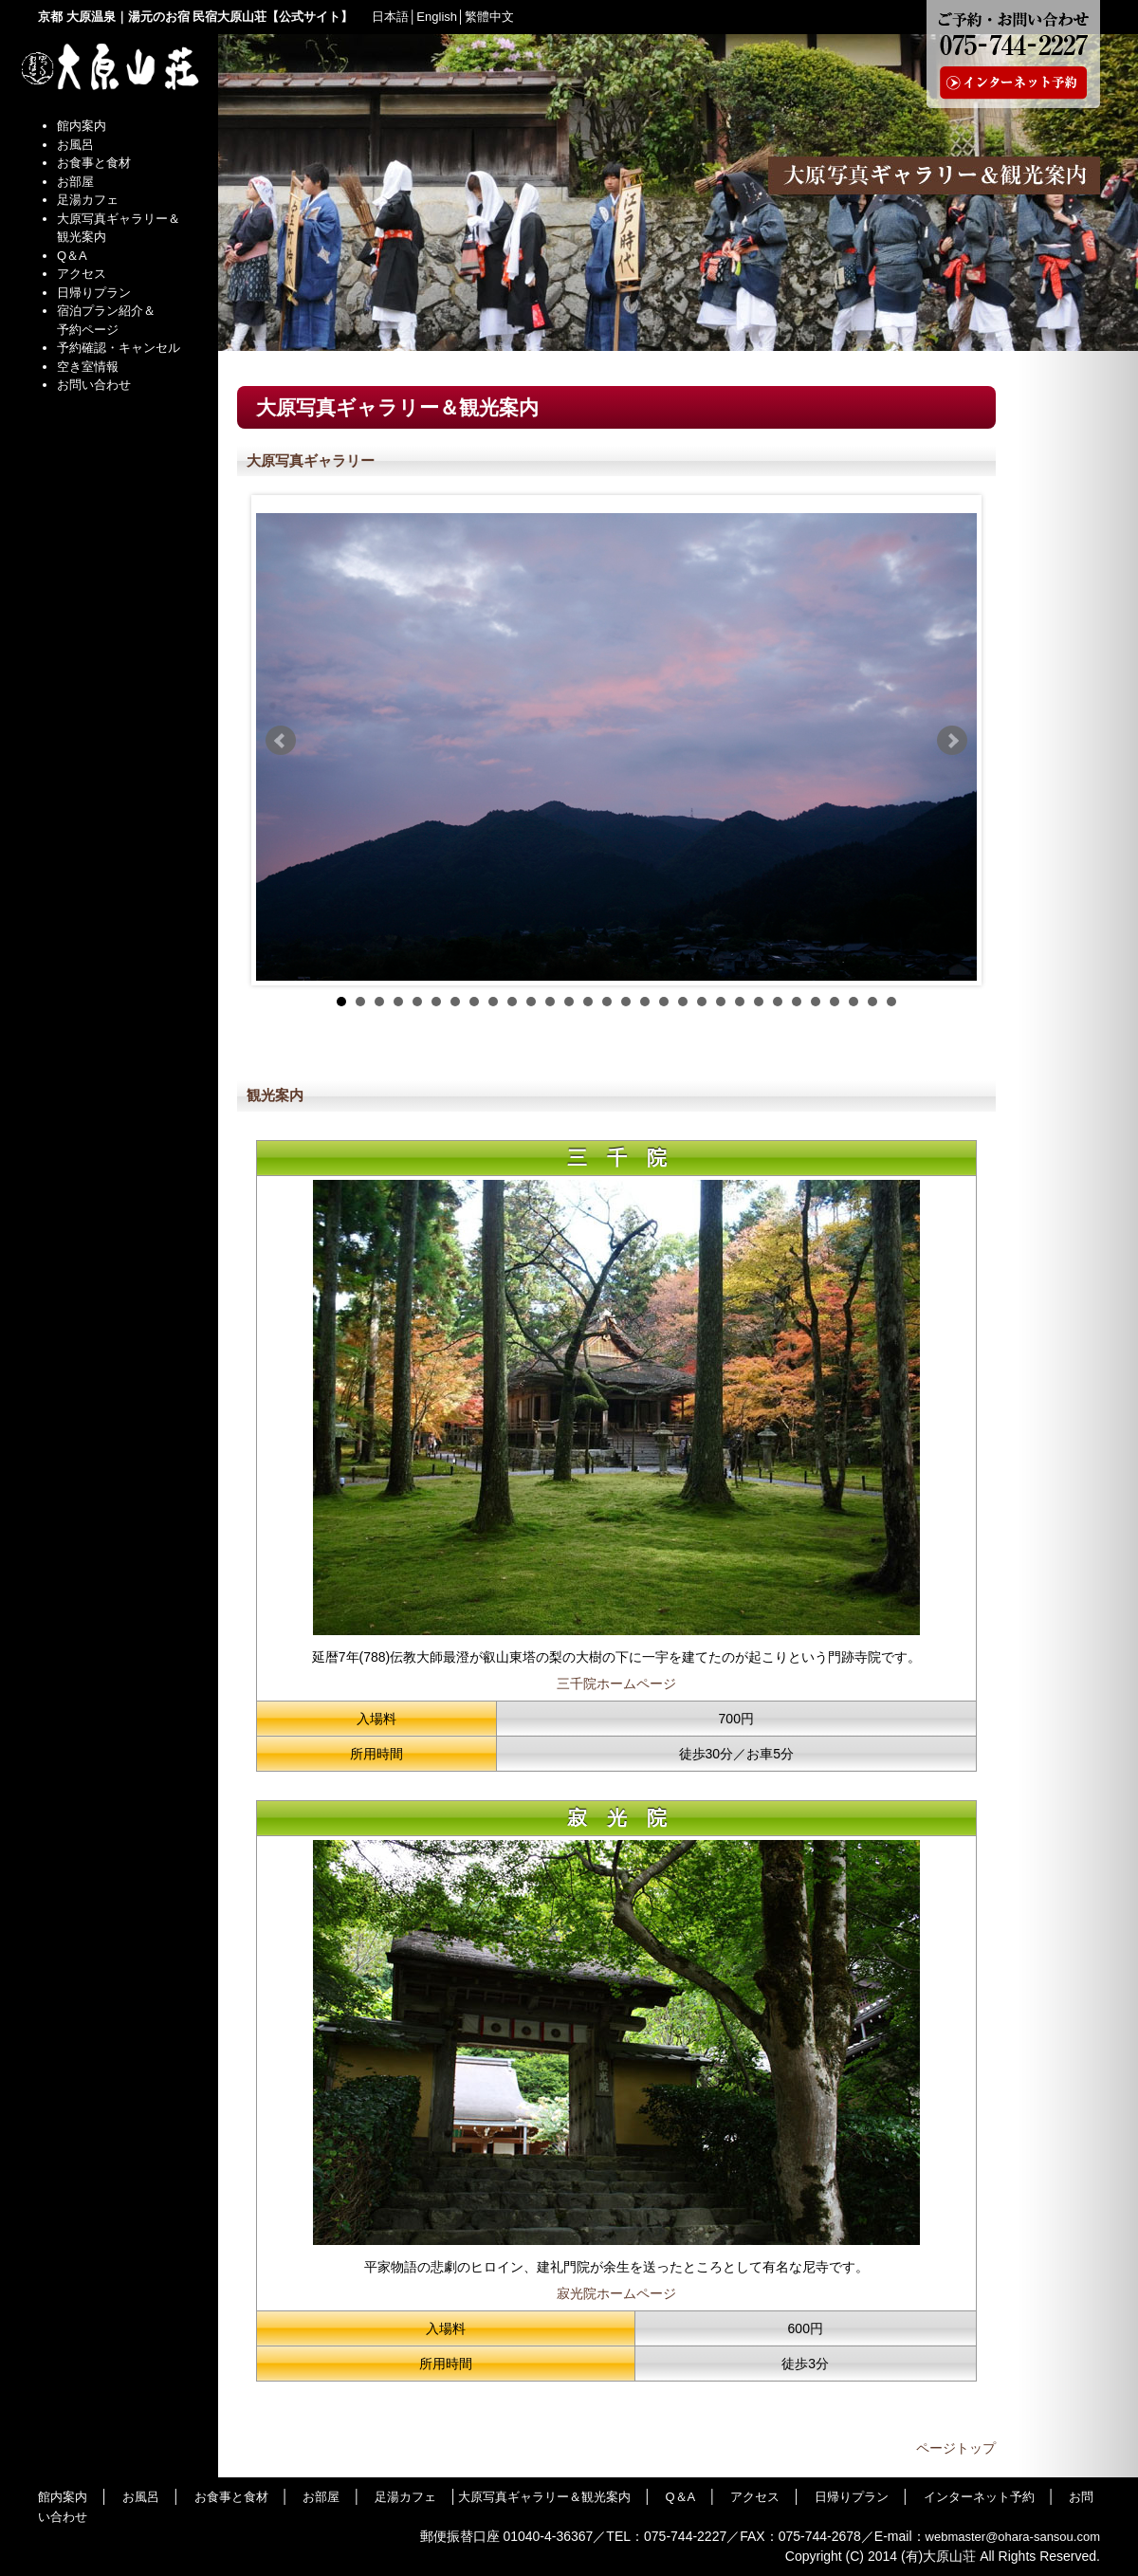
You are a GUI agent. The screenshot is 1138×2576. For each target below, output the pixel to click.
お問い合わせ (94, 384)
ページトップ (956, 2448)
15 (607, 1001)
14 (588, 1001)
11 (531, 1001)
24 (777, 1001)
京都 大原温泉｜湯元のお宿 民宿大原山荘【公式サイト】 (195, 16)
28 (853, 1001)
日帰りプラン (94, 292)
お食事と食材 (94, 163)
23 (758, 1001)
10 (512, 1001)
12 (550, 1001)
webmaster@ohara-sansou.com (1013, 2537)
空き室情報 (88, 366)
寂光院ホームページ (616, 2293)
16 (626, 1001)
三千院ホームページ (616, 1683)
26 (815, 1001)
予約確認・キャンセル (118, 347)
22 (739, 1001)
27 (834, 1001)
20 (702, 1001)
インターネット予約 (979, 2497)
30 (891, 1001)
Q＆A (72, 255)
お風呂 (75, 145)
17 (645, 1001)
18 (664, 1001)
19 (683, 1001)
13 (569, 1001)
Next (952, 741)
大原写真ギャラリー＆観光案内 (544, 2497)
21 (720, 1001)
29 (872, 1001)
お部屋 (75, 182)
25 (796, 1001)
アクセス (81, 274)
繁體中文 (489, 16)
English (436, 16)
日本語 (390, 16)
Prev (281, 741)
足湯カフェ (88, 200)
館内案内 (81, 126)
